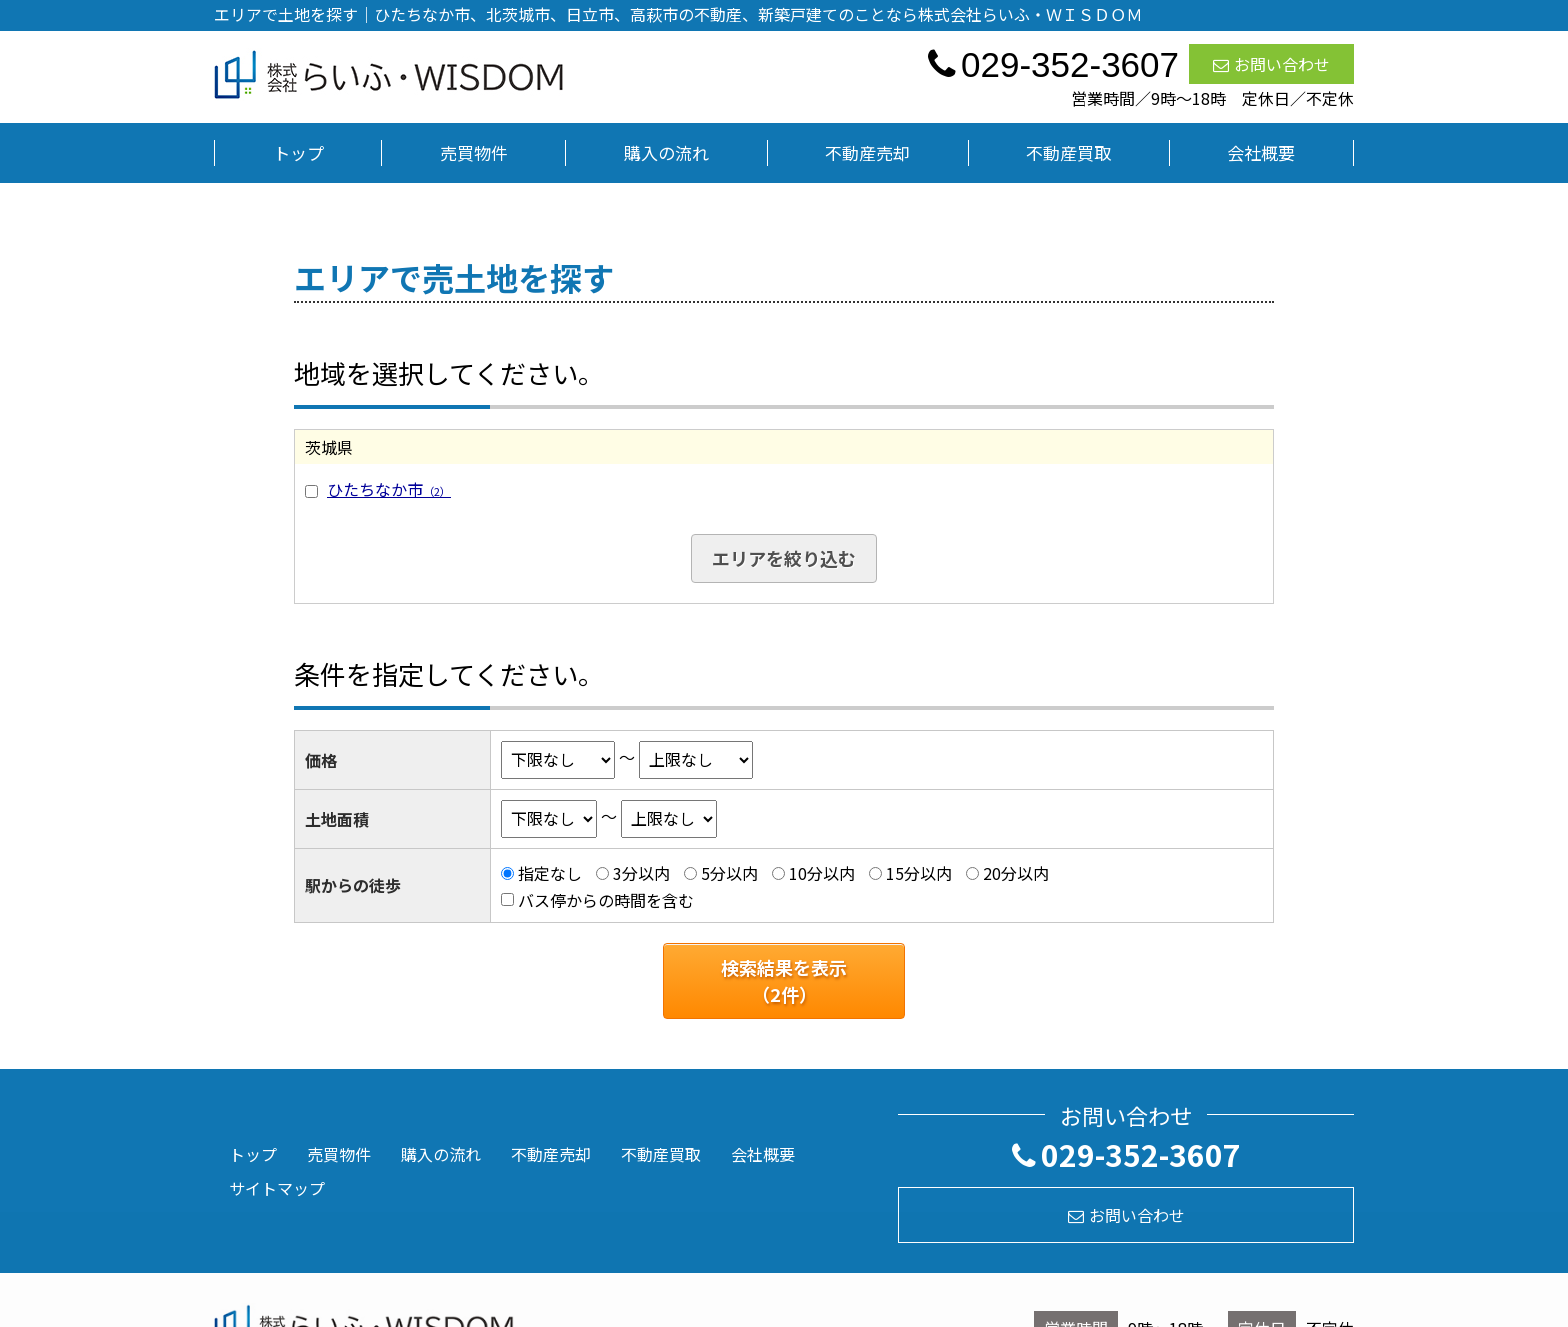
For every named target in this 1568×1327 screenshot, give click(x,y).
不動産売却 (867, 152)
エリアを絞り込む (784, 558)
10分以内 (822, 873)
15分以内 (919, 873)
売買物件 (474, 152)
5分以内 (729, 873)
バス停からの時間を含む (606, 900)
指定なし (550, 873)
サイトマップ (277, 1188)
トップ (298, 152)
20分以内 (1016, 873)
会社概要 (1261, 152)
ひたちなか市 (389, 489)
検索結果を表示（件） (784, 980)
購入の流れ (666, 152)
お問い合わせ (1271, 64)
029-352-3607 (1126, 1154)
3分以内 (641, 873)
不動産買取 (1068, 152)
